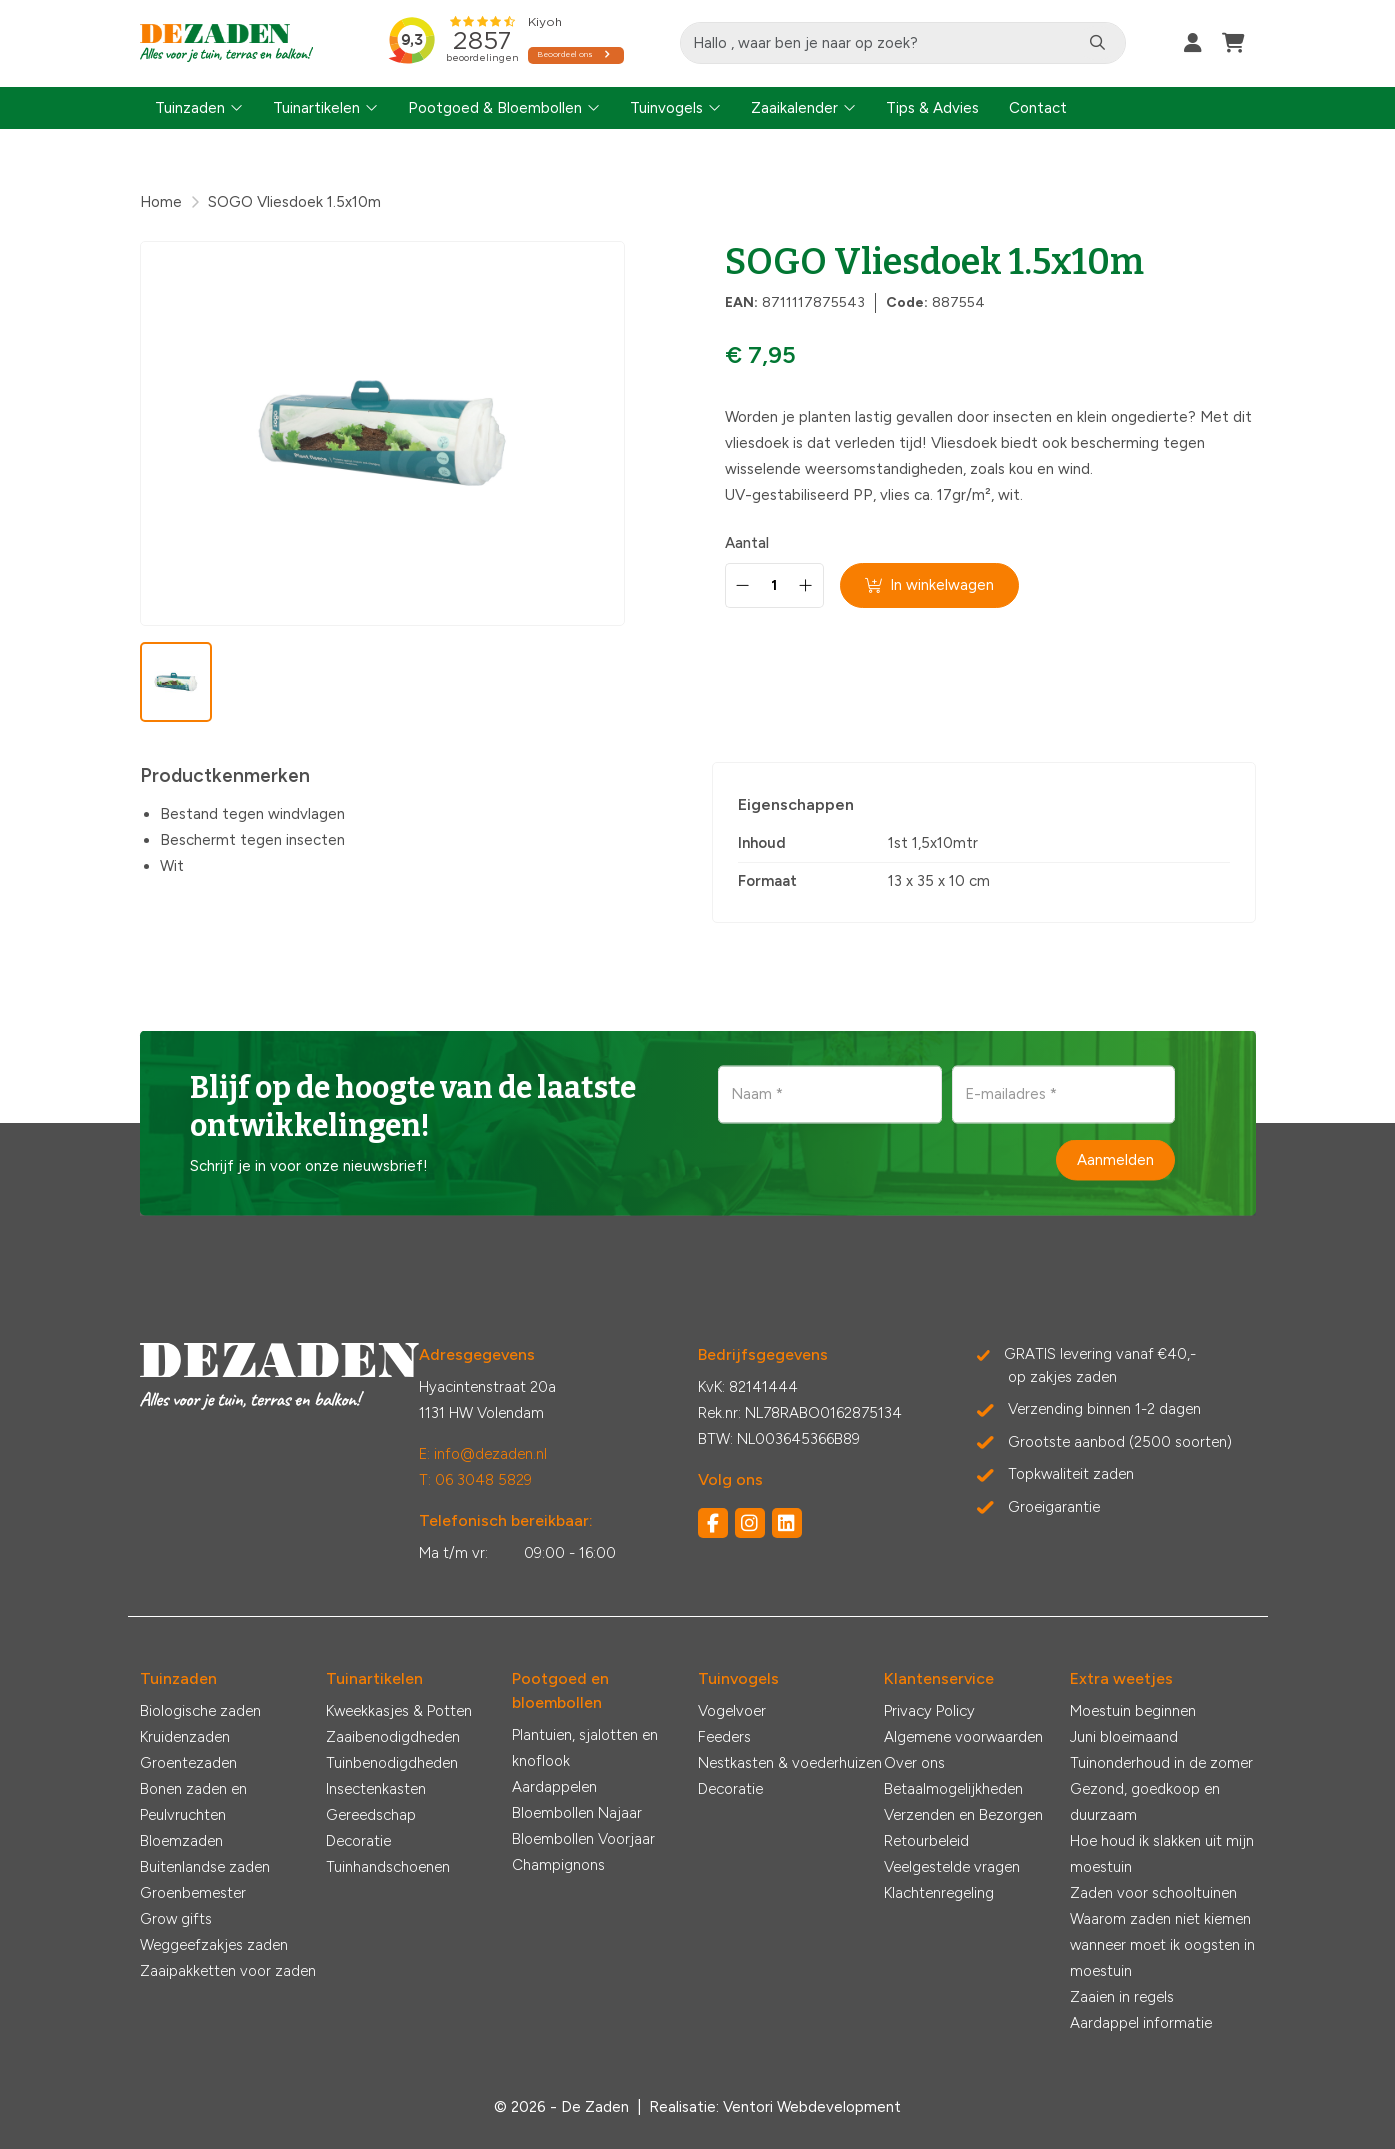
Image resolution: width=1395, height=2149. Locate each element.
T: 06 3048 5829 (475, 1480)
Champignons (558, 1865)
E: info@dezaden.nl (483, 1454)
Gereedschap (371, 1815)
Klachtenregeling (939, 1893)
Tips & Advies (932, 108)
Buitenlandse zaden (205, 1867)
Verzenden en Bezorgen (963, 1815)
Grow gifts (176, 1919)
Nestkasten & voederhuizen (790, 1763)
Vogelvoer (732, 1711)
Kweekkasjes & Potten (399, 1711)
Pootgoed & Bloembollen (495, 108)
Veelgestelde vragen (952, 1867)
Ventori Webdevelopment (812, 2107)
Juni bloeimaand (1124, 1737)
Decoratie (358, 1841)
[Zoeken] (1099, 43)
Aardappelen (554, 1787)
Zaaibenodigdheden (393, 1737)
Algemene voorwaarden (963, 1737)
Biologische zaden (200, 1711)
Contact (1038, 108)
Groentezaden (188, 1763)
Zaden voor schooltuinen (1153, 1893)
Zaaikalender (794, 108)
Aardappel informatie (1141, 2023)
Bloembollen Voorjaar (583, 1839)
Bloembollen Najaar (577, 1813)
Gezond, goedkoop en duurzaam (1145, 1802)
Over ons (914, 1763)
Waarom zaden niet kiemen (1160, 1919)
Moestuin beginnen (1133, 1711)
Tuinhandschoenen (388, 1867)
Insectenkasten (376, 1789)
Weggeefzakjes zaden (214, 1945)
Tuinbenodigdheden (392, 1763)
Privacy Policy (929, 1711)
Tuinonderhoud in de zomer (1161, 1763)
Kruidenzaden (185, 1737)
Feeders (724, 1737)
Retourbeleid (926, 1841)
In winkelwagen (930, 585)
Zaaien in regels (1122, 1997)
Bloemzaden (181, 1841)
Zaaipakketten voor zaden (228, 1971)
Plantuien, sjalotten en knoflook (585, 1748)
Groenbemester (193, 1893)
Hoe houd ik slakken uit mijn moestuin (1162, 1854)
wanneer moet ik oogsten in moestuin (1162, 1958)
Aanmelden (1115, 1160)
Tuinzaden (190, 108)
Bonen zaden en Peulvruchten (193, 1802)
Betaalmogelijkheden (953, 1789)
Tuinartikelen (316, 108)
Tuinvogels (666, 108)
